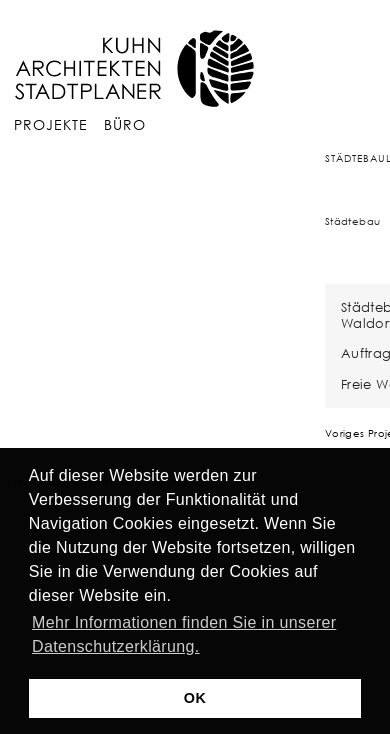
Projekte (51, 124)
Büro (125, 124)
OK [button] (195, 698)
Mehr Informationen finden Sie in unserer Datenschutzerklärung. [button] (184, 634)
